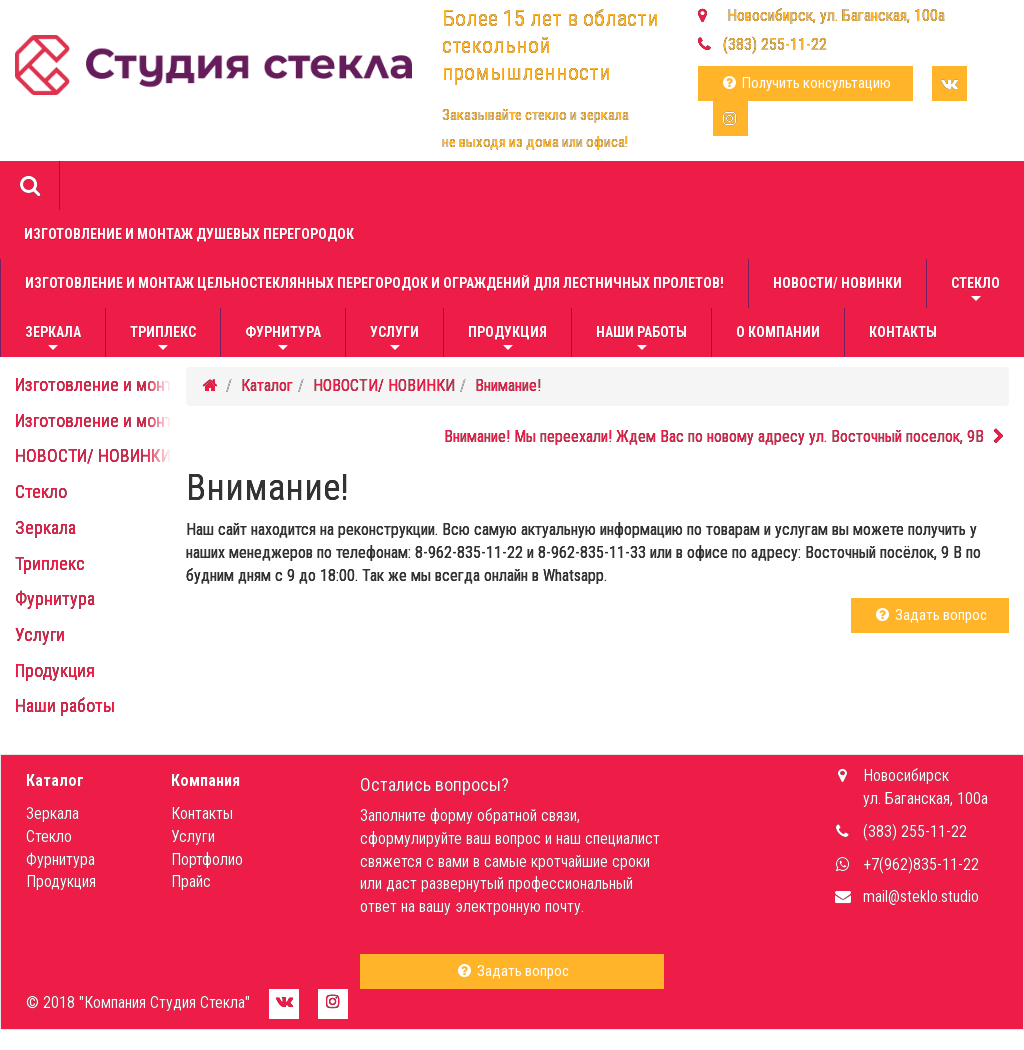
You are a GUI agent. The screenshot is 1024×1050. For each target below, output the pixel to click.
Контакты (903, 332)
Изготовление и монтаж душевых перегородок (189, 234)
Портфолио (207, 859)
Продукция (507, 340)
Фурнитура (283, 340)
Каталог (267, 385)
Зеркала (53, 340)
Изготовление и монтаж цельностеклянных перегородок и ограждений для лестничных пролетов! (374, 283)
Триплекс (163, 340)
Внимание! (508, 385)
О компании (778, 332)
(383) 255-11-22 (775, 44)
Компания (205, 780)
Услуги (394, 340)
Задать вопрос (930, 615)
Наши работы (641, 340)
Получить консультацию (805, 83)
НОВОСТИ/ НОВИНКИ (837, 283)
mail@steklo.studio (921, 896)
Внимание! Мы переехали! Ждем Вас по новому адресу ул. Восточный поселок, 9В (726, 436)
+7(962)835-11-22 (921, 864)
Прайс (191, 881)
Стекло (975, 291)
